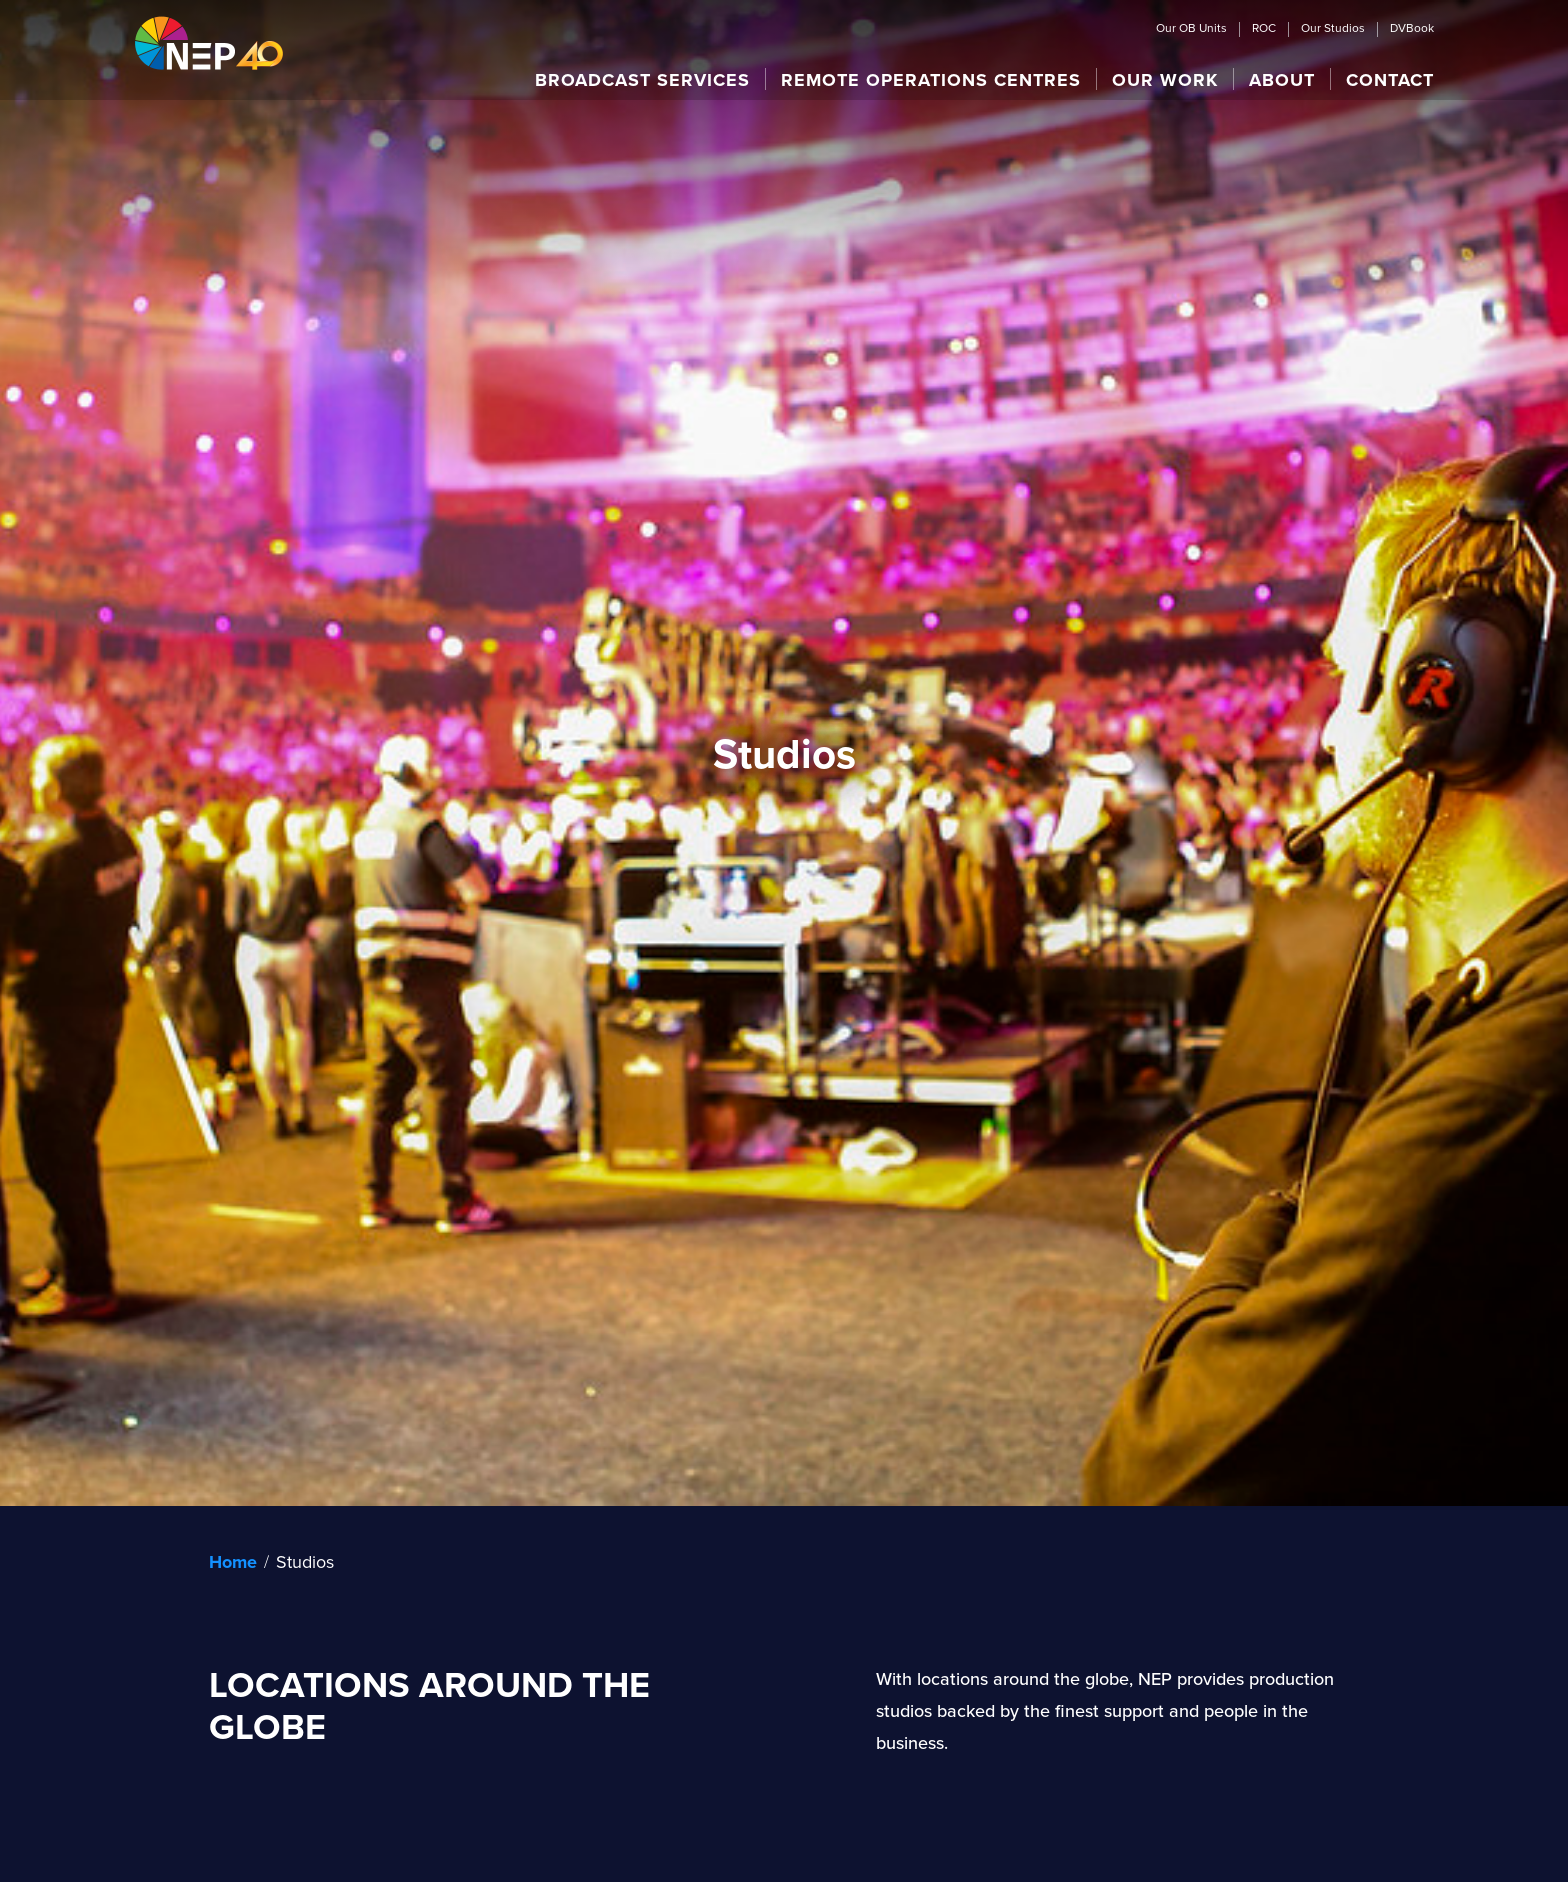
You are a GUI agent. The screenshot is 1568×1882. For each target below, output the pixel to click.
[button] (643, 79)
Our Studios (1333, 29)
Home (233, 1562)
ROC (1264, 29)
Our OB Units (1191, 29)
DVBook (1412, 29)
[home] (209, 42)
